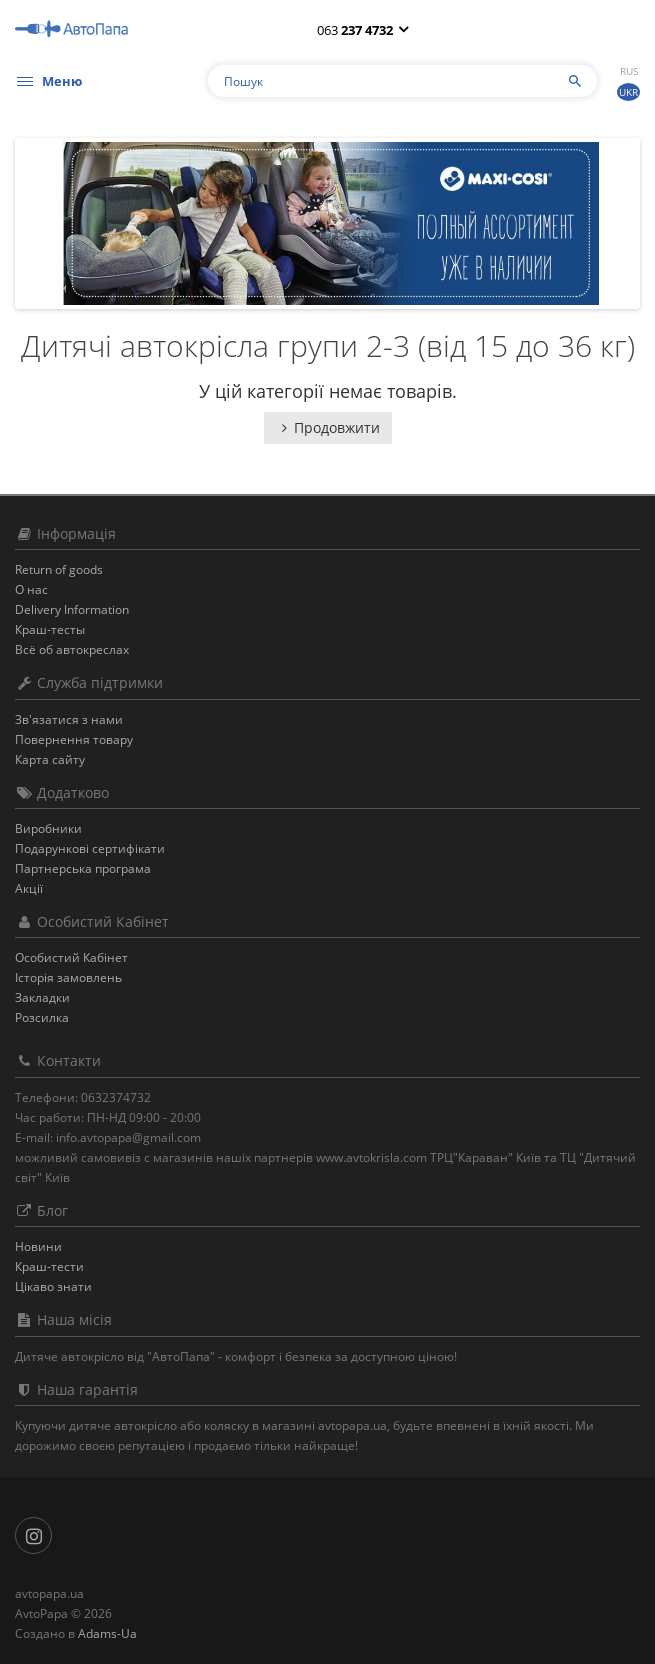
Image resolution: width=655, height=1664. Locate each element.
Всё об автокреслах (72, 649)
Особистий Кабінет (71, 957)
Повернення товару (74, 739)
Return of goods (59, 569)
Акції (29, 888)
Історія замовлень (68, 977)
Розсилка (42, 1017)
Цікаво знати (53, 1286)
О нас (31, 589)
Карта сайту (50, 759)
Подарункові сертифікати (90, 848)
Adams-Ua (107, 1633)
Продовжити (328, 427)
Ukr (628, 92)
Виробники (48, 828)
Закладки (42, 997)
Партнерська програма (83, 868)
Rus (629, 71)
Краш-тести (49, 1266)
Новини (38, 1246)
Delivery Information (72, 609)
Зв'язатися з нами (69, 719)
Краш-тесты (50, 629)
